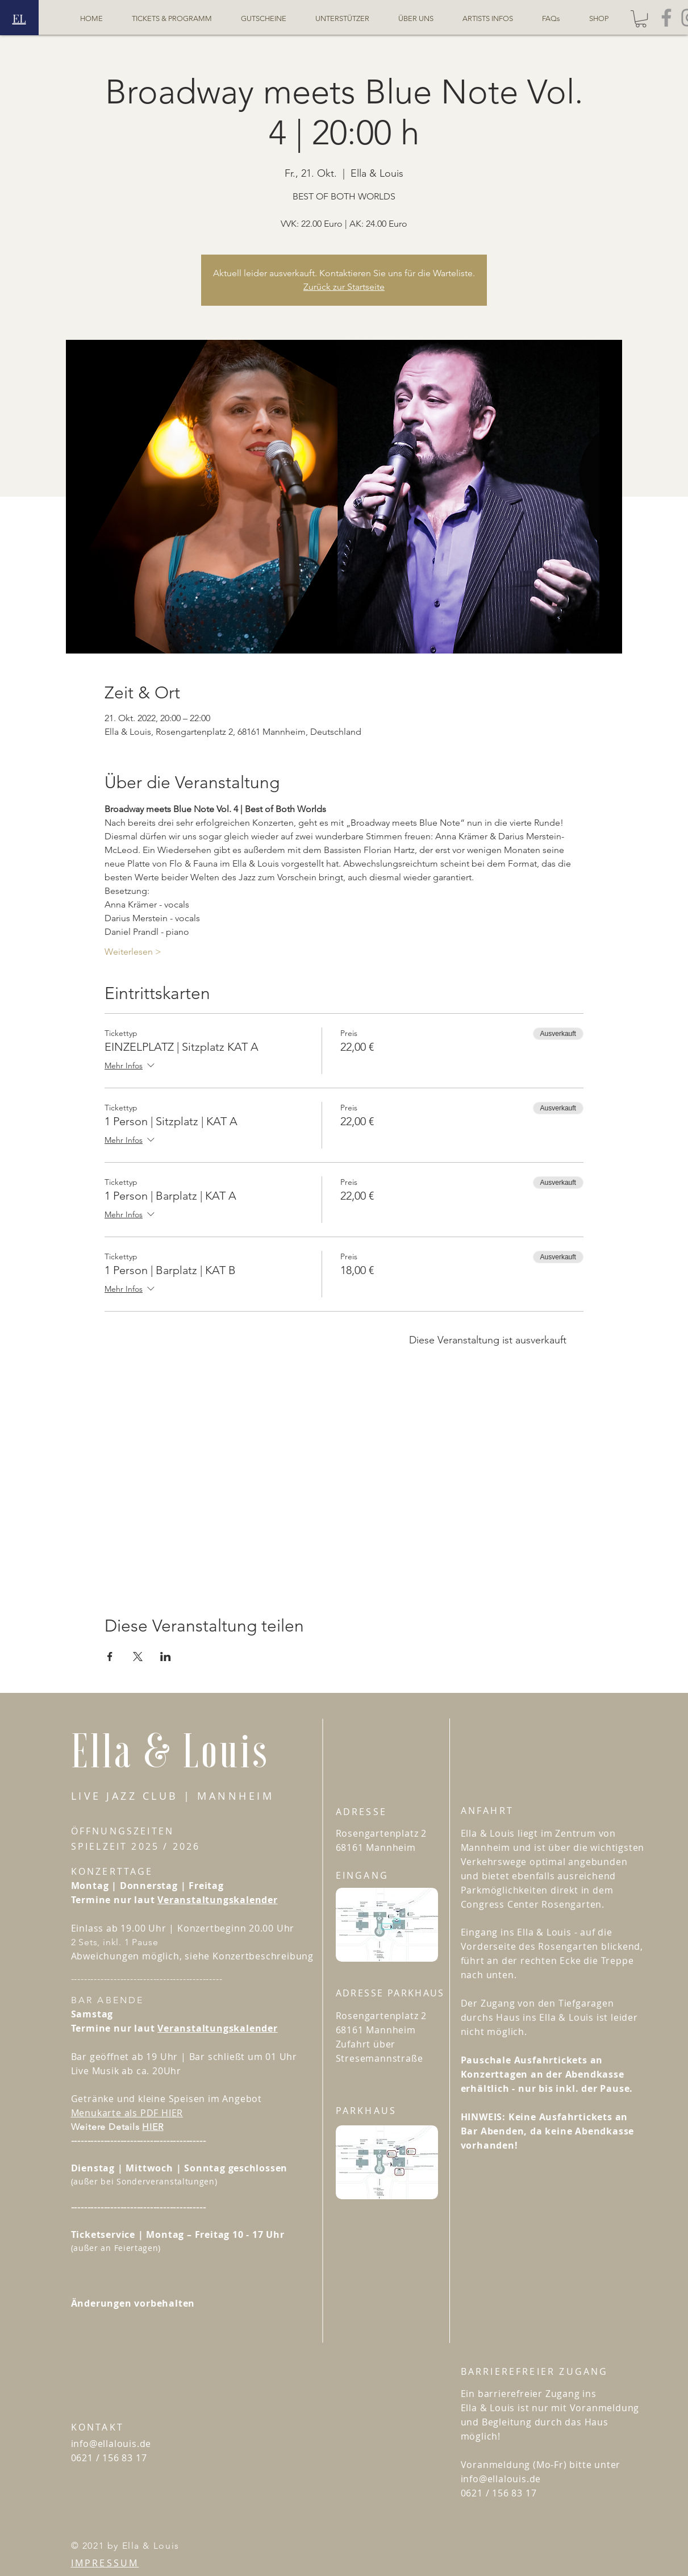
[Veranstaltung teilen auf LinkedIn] (165, 1656)
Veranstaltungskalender (217, 1899)
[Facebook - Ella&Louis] (666, 18)
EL (19, 18)
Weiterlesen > (133, 951)
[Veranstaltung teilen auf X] (137, 1656)
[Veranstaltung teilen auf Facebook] (110, 1656)
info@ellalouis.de (111, 2443)
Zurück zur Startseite (344, 286)
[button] (641, 18)
